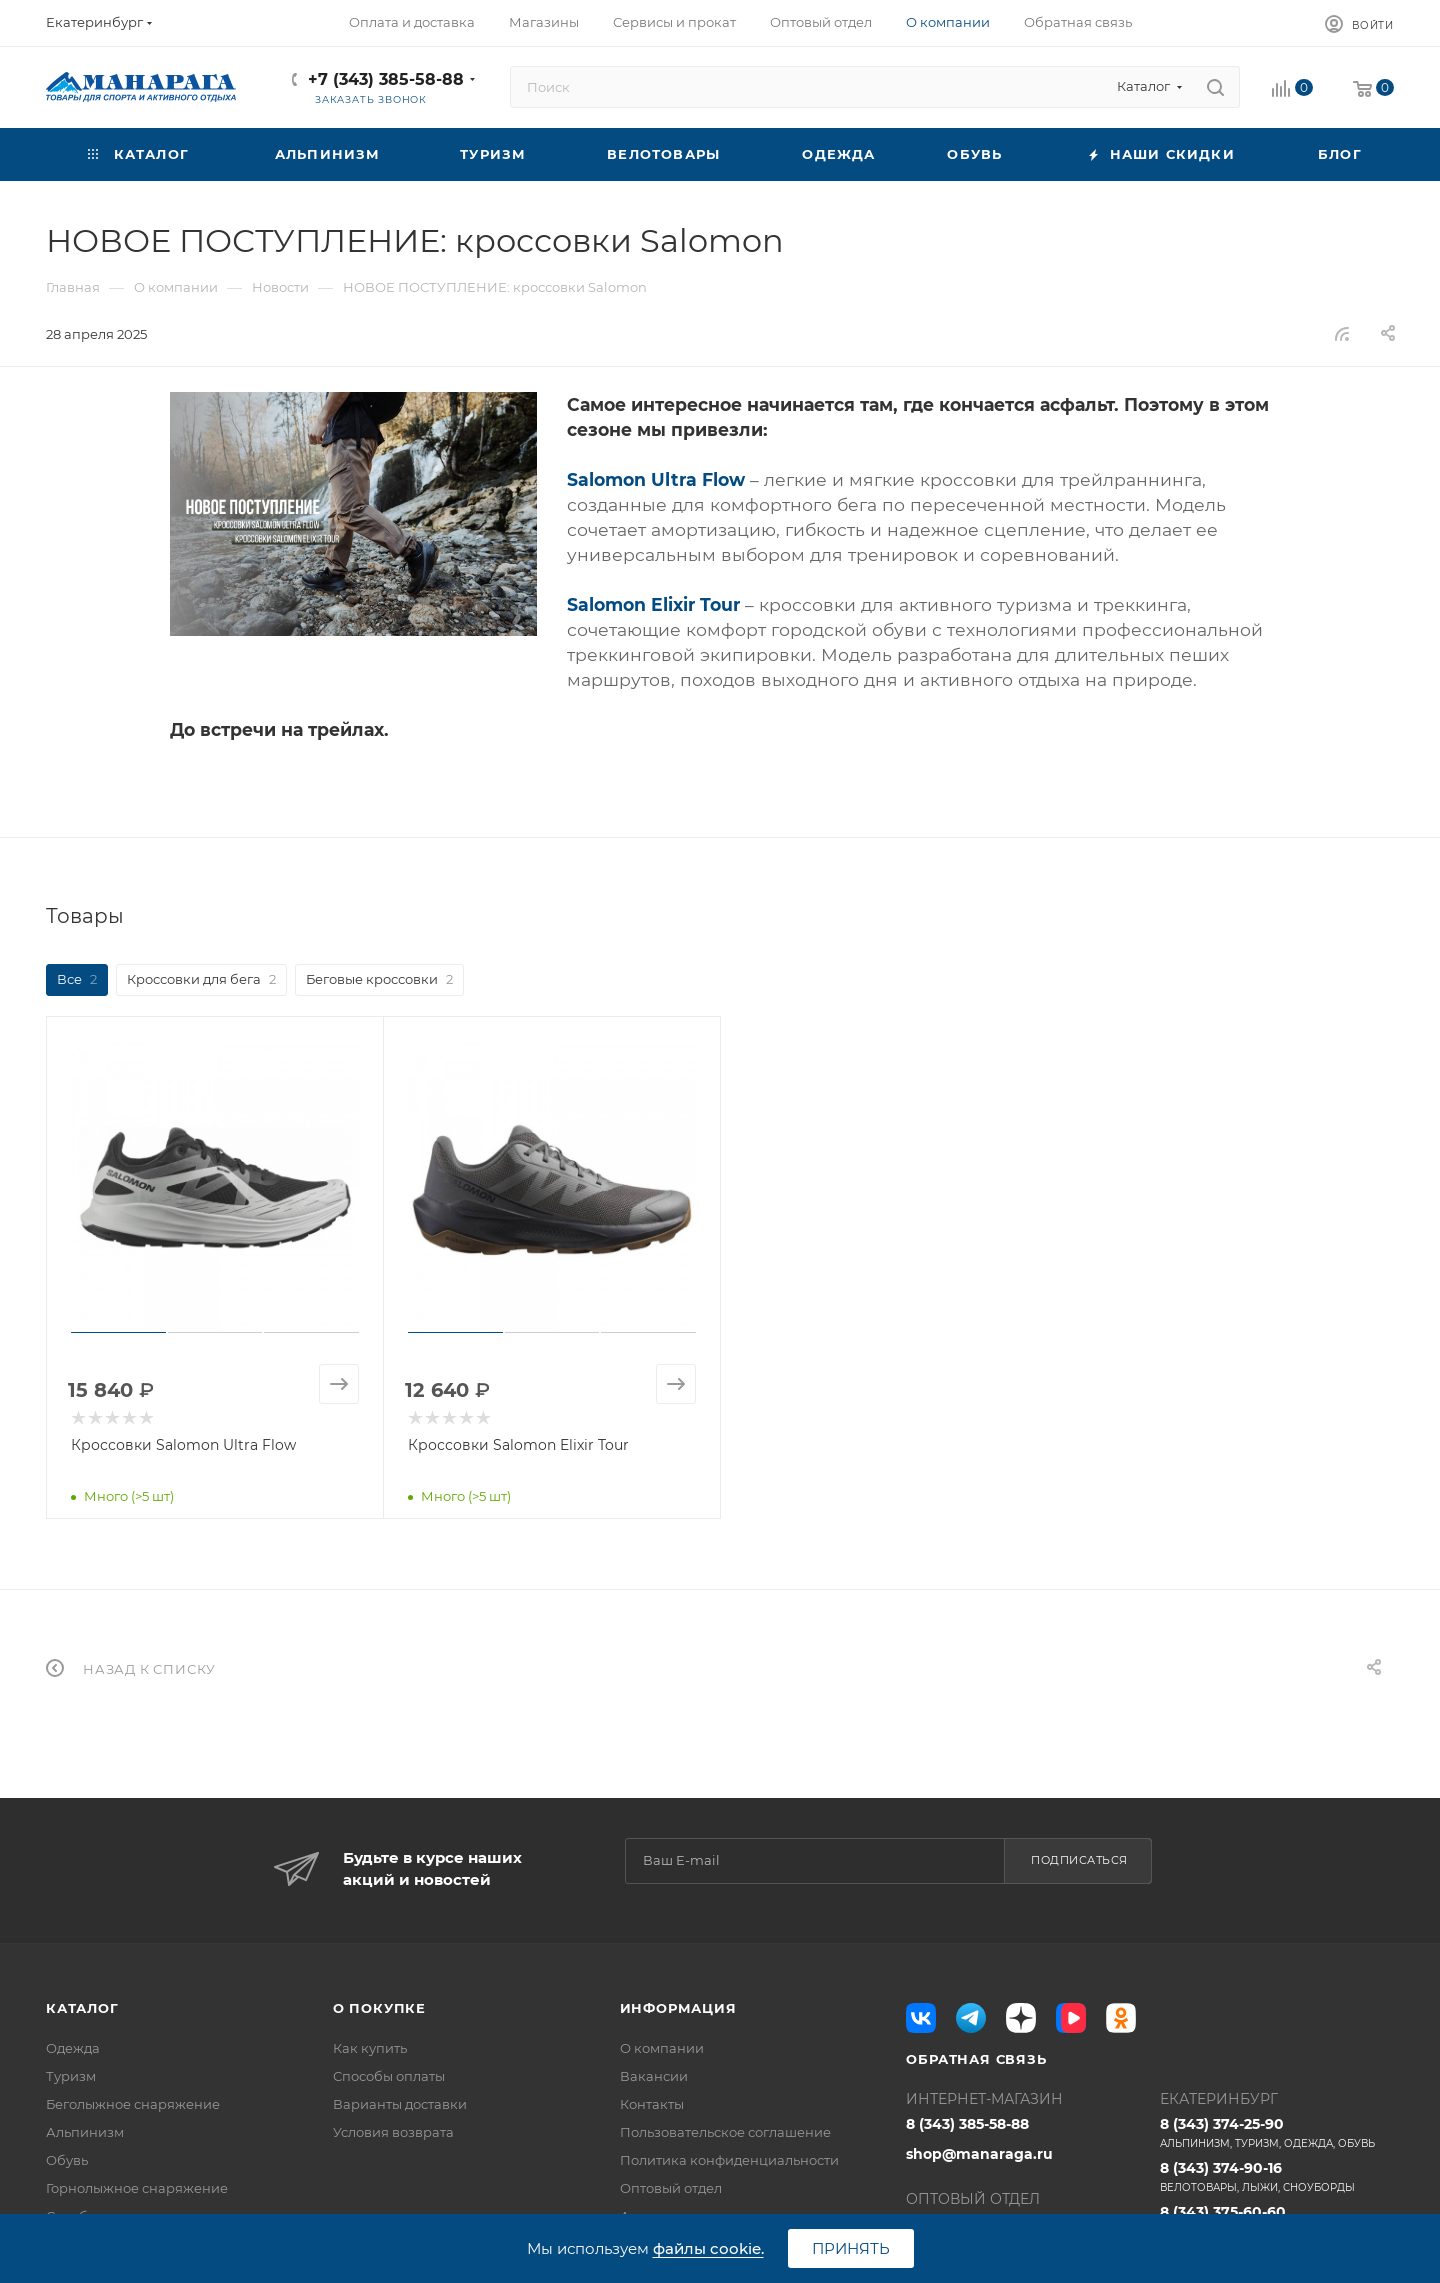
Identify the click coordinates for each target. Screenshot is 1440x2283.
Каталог (82, 2008)
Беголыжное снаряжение (133, 2104)
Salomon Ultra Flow (656, 479)
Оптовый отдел (671, 2188)
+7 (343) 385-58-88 (386, 79)
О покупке (379, 2008)
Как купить (370, 2048)
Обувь (67, 2160)
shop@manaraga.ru (979, 2154)
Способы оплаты (389, 2076)
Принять (851, 2248)
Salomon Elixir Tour (653, 604)
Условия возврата (393, 2132)
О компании (662, 2048)
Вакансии (654, 2076)
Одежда (73, 2048)
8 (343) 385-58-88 (967, 2124)
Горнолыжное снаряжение (137, 2188)
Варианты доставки (400, 2104)
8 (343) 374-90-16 (1277, 2177)
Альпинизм (85, 2132)
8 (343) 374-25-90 (1277, 2133)
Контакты (652, 2104)
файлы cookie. (708, 2248)
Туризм (71, 2076)
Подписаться (1079, 1860)
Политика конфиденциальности (729, 2160)
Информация (678, 2008)
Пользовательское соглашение (725, 2132)
